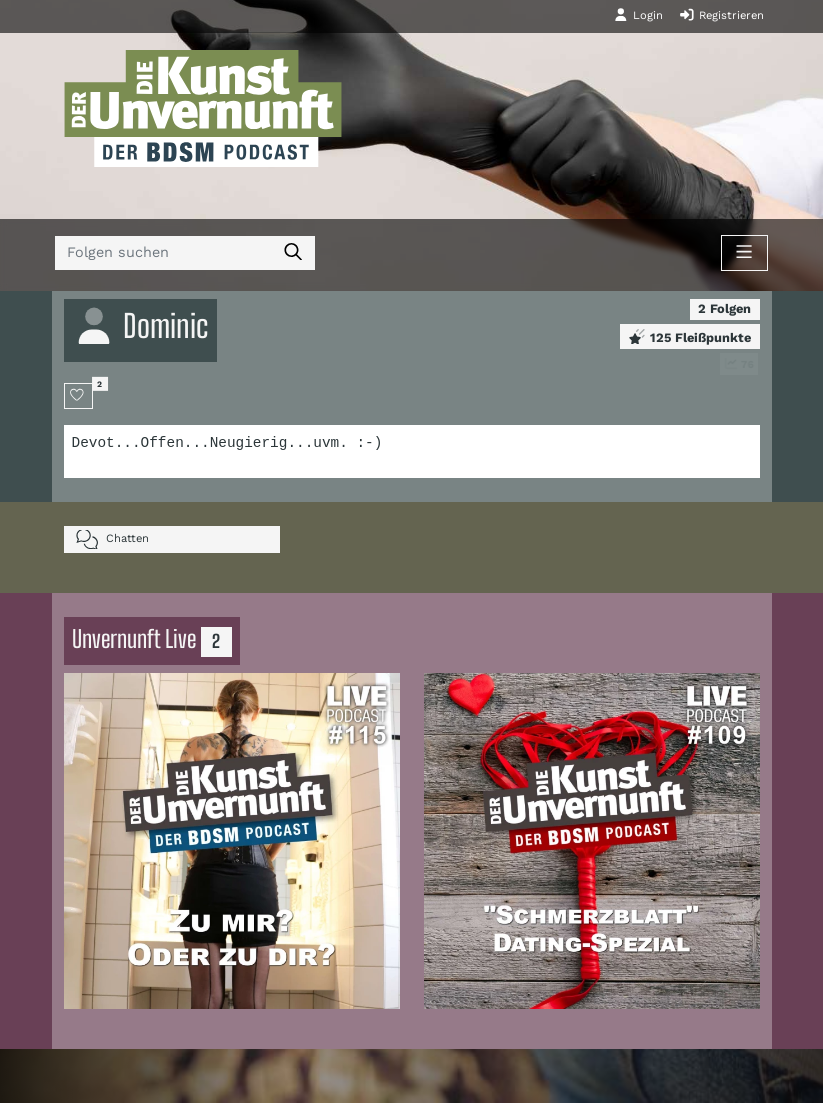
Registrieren (721, 15)
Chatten (112, 539)
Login (638, 15)
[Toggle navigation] (744, 253)
